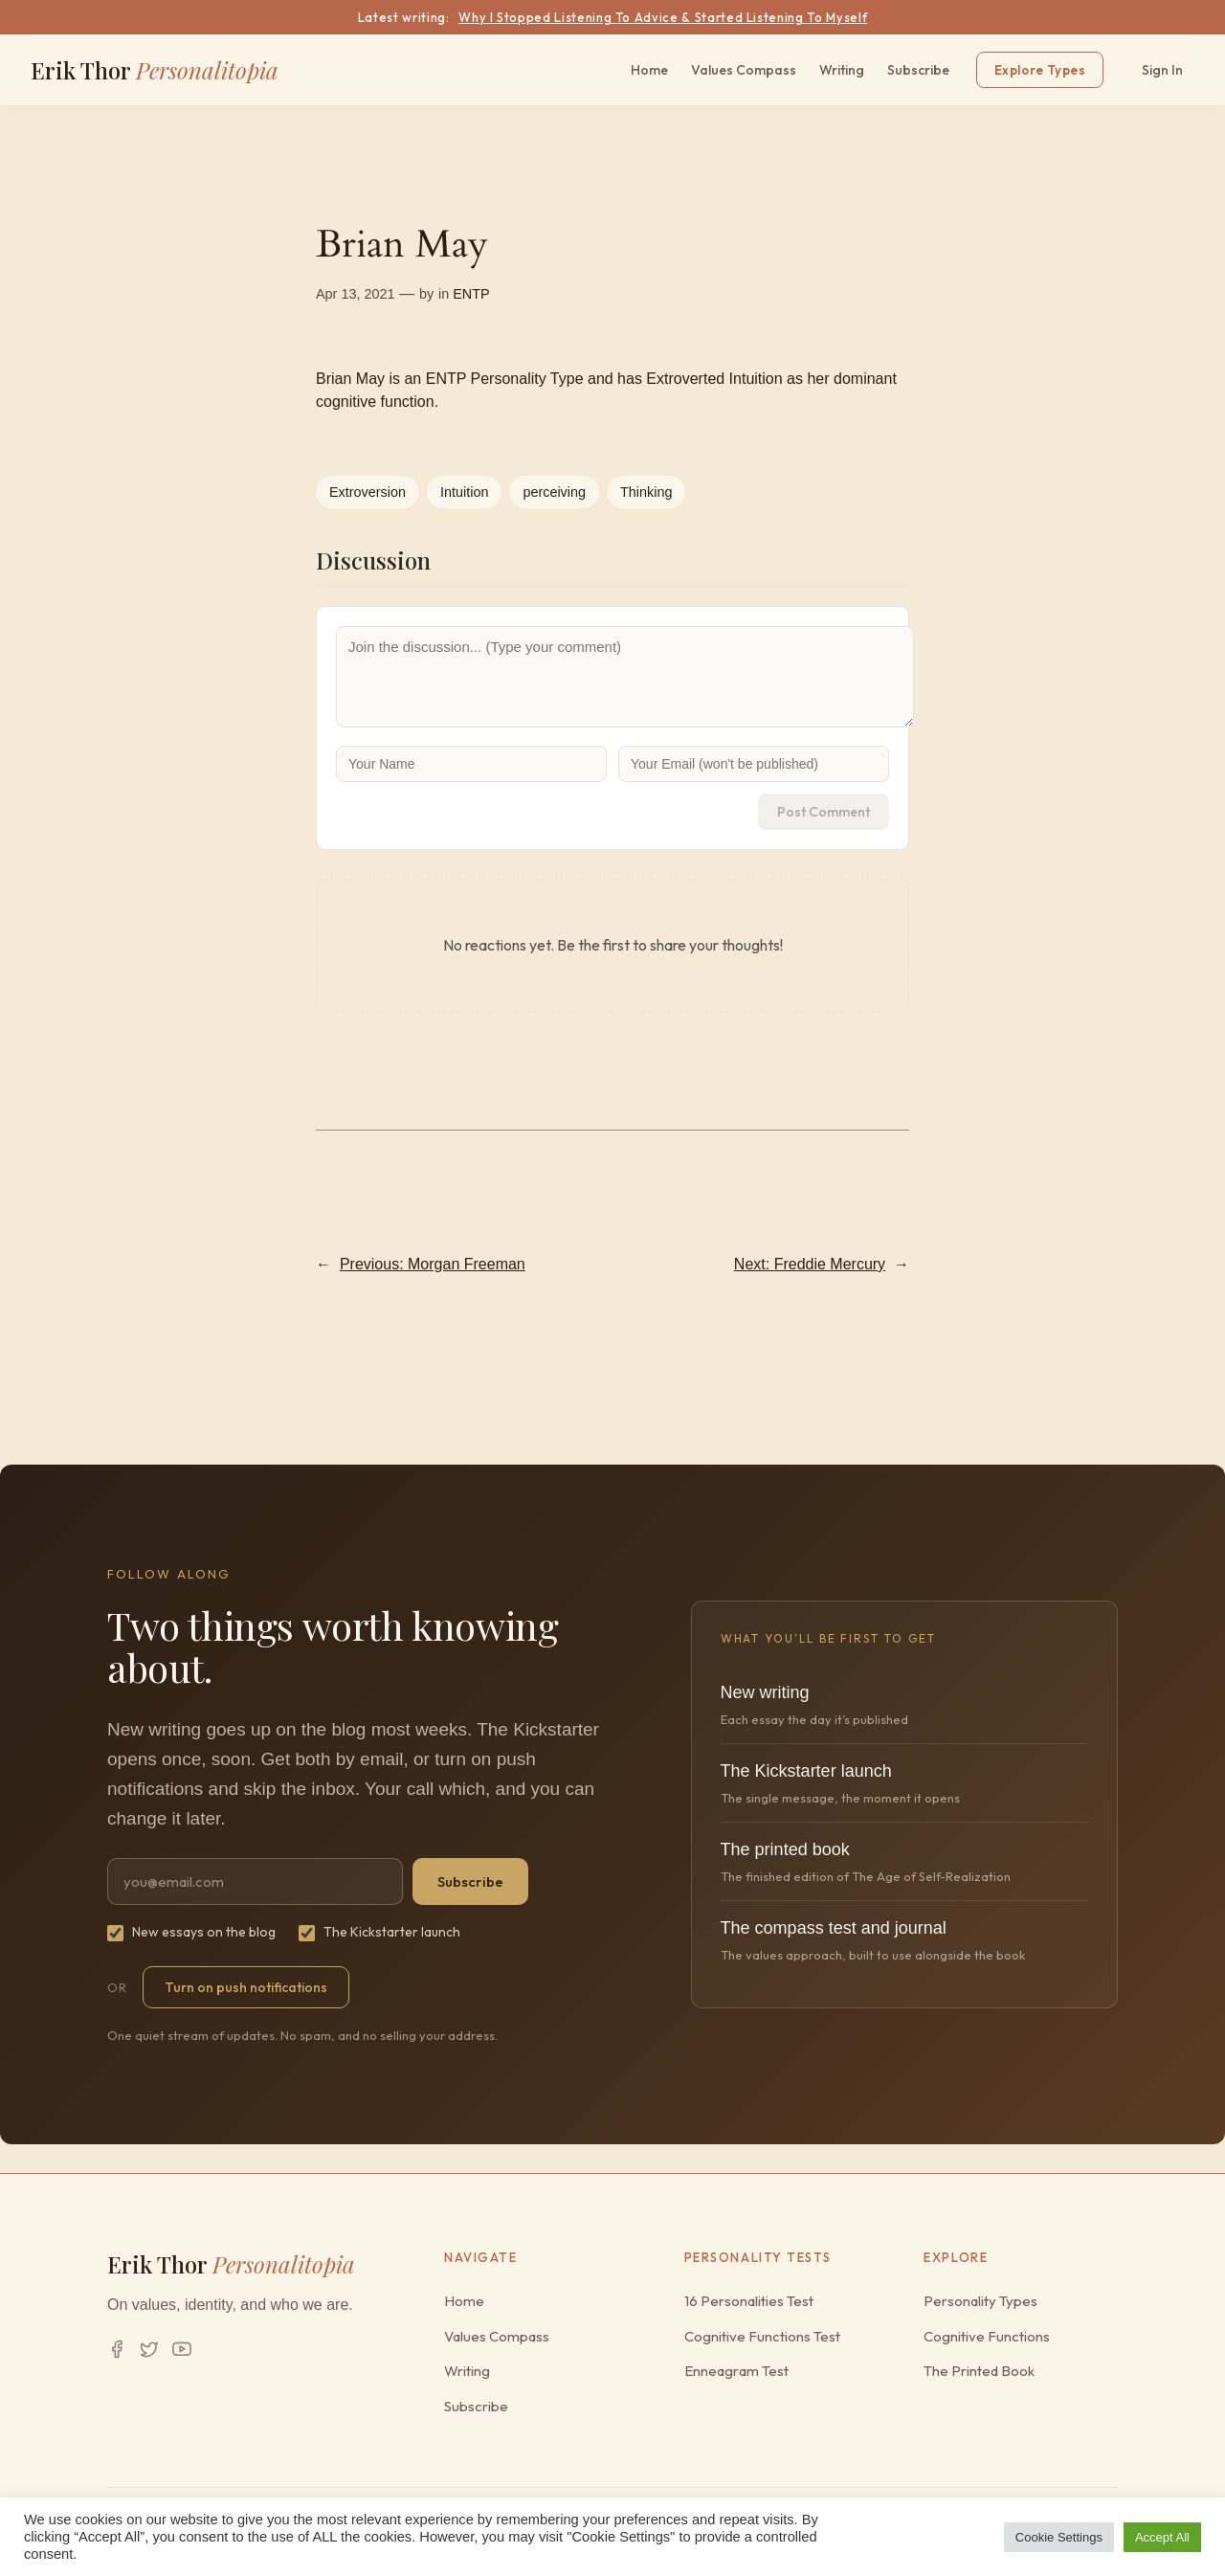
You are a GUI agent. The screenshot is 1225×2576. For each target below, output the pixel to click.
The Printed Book (979, 2371)
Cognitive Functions (987, 2336)
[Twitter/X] (149, 2349)
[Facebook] (116, 2349)
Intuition (464, 492)
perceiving (554, 492)
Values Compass (743, 69)
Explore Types (1039, 70)
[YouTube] (181, 2349)
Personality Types (980, 2301)
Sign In (1162, 69)
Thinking (646, 492)
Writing (841, 69)
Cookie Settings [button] (1058, 2537)
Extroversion (367, 492)
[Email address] (255, 1881)
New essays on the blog (191, 1931)
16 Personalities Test (748, 2301)
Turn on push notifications (246, 1987)
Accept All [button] (1162, 2537)
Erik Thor (154, 70)
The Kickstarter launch (379, 1931)
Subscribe (918, 69)
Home (649, 69)
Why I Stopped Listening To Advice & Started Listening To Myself (662, 17)
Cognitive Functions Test (762, 2336)
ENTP (471, 294)
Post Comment (823, 811)
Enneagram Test (736, 2371)
